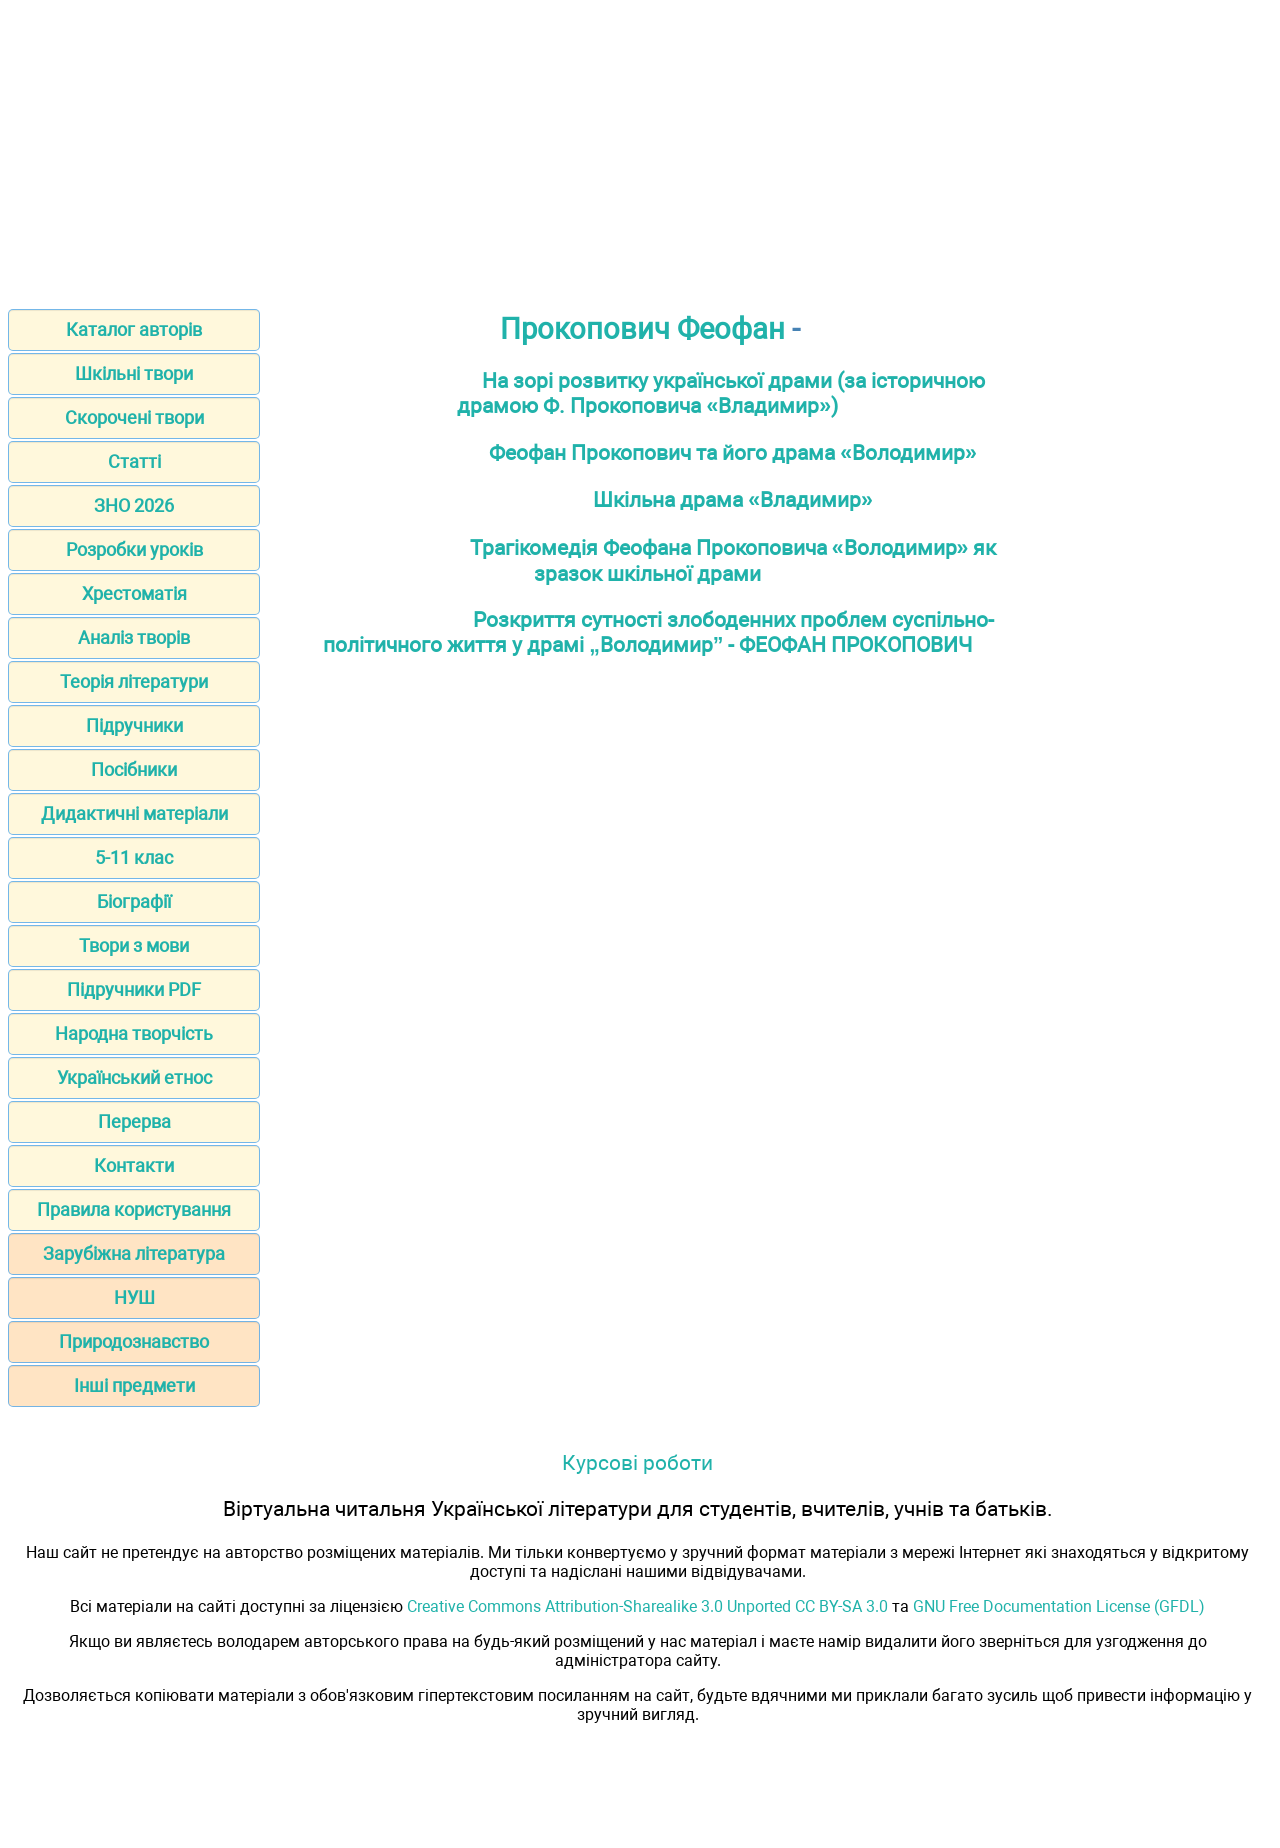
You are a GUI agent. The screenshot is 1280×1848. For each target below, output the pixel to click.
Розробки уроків (134, 549)
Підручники (134, 725)
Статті (134, 461)
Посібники (134, 769)
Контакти (134, 1165)
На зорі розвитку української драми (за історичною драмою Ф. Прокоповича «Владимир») (720, 393)
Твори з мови (134, 945)
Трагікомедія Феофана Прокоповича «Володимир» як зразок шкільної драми (733, 560)
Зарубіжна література (134, 1253)
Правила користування (134, 1209)
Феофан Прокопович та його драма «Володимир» (733, 452)
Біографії (134, 901)
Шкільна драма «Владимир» (733, 499)
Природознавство (134, 1341)
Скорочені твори (134, 417)
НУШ (134, 1297)
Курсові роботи (637, 1462)
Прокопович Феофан (642, 329)
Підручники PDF (134, 989)
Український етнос (134, 1077)
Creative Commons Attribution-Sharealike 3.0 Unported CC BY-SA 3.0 (647, 1606)
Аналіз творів (134, 637)
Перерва (134, 1121)
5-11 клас (134, 857)
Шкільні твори (134, 373)
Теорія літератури (134, 681)
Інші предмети (134, 1385)
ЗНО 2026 (134, 505)
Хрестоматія (134, 593)
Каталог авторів (134, 329)
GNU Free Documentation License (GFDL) (1059, 1606)
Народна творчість (134, 1033)
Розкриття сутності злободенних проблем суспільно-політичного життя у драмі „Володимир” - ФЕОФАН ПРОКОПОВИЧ (658, 632)
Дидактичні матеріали (134, 813)
